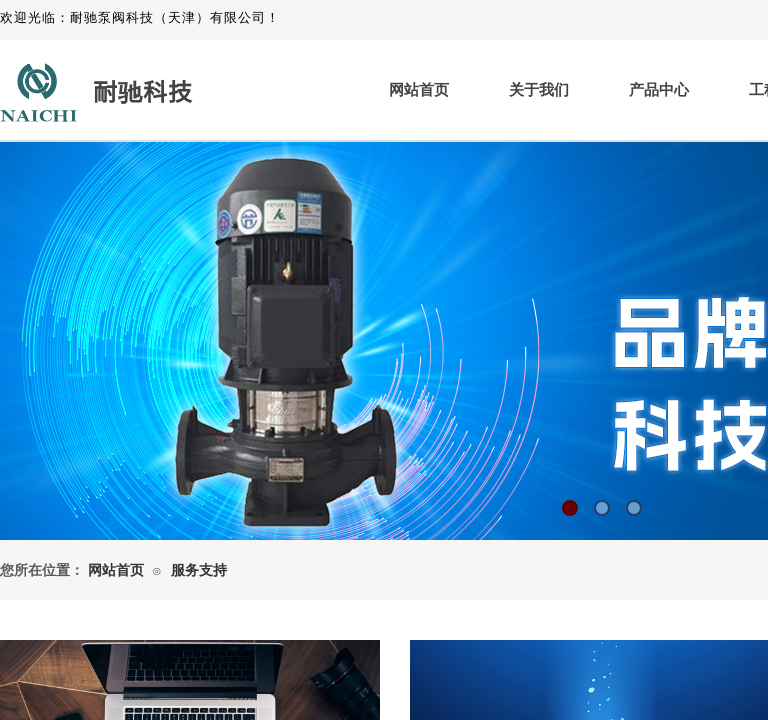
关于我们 (539, 90)
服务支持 (199, 570)
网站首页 (419, 90)
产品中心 (659, 90)
